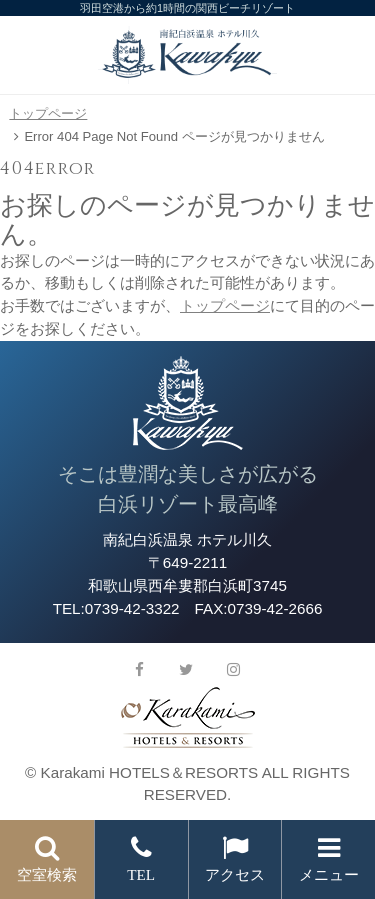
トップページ (48, 113)
